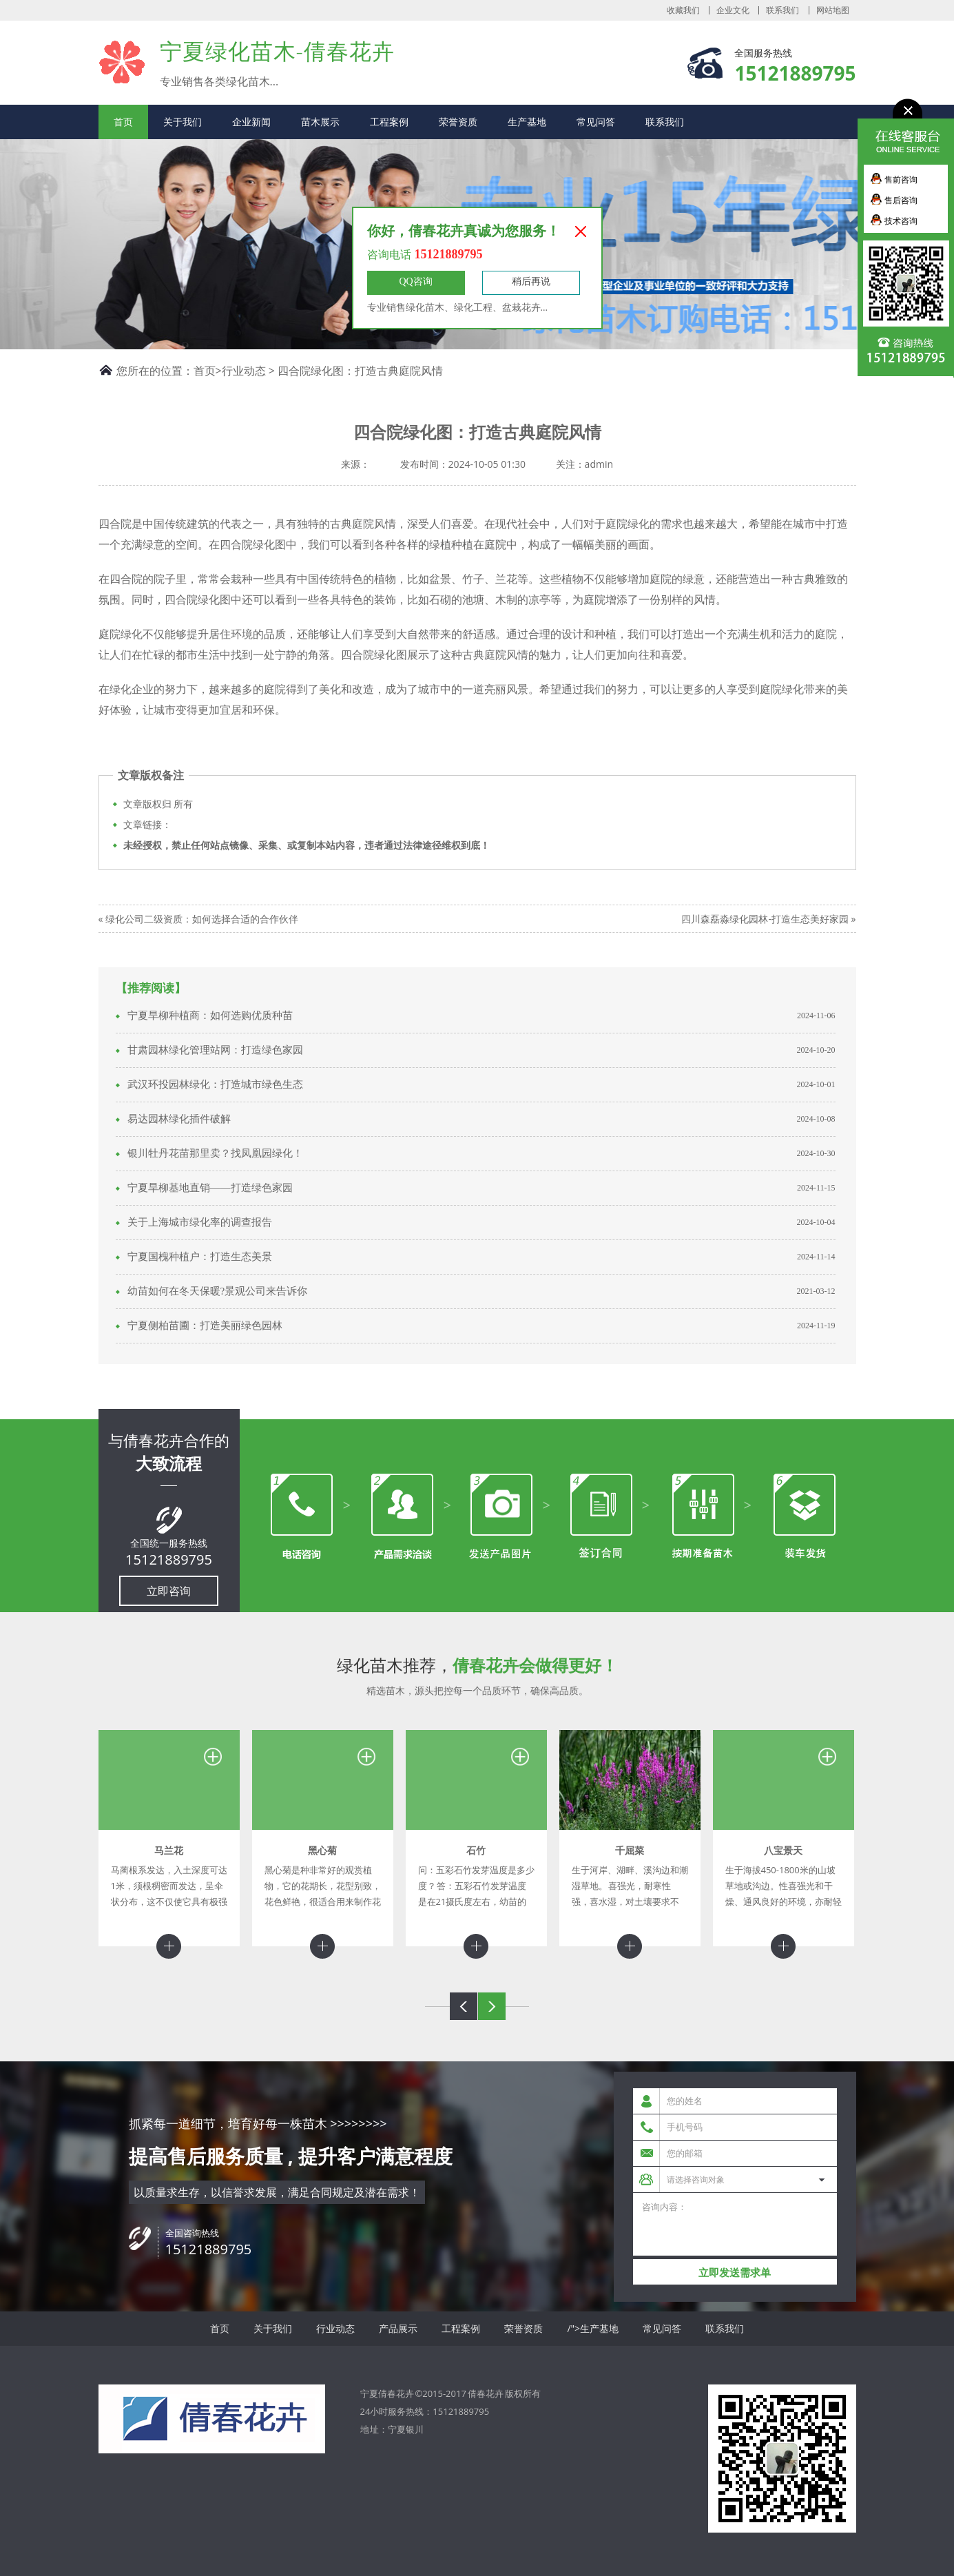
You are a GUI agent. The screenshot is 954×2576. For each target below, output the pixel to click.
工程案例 (389, 121)
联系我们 (782, 10)
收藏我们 (683, 10)
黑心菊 (322, 1850)
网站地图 (832, 10)
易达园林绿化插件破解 (179, 1118)
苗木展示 (320, 121)
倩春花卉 (486, 2393)
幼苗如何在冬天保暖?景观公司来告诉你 (217, 1291)
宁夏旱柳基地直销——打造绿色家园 (210, 1187)
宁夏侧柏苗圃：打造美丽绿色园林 (204, 1325)
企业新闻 (251, 121)
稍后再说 (531, 281)
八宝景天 (783, 1850)
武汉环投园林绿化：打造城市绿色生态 (215, 1084)
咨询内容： (735, 2224)
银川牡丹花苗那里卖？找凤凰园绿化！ (215, 1153)
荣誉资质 (458, 121)
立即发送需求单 (734, 2272)
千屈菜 (629, 1850)
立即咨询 (169, 1590)
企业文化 (732, 10)
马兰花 (168, 1850)
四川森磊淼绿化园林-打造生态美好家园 (765, 918)
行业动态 (244, 370)
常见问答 (596, 121)
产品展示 (398, 2328)
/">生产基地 (593, 2328)
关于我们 (182, 121)
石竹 (476, 1850)
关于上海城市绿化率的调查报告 (199, 1222)
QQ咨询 (415, 281)
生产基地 (527, 121)
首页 (123, 121)
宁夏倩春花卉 (122, 61)
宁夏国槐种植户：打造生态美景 (199, 1256)
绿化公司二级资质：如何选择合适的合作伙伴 (201, 918)
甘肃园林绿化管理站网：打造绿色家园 (215, 1049)
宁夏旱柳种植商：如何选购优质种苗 (210, 1015)
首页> (208, 370)
